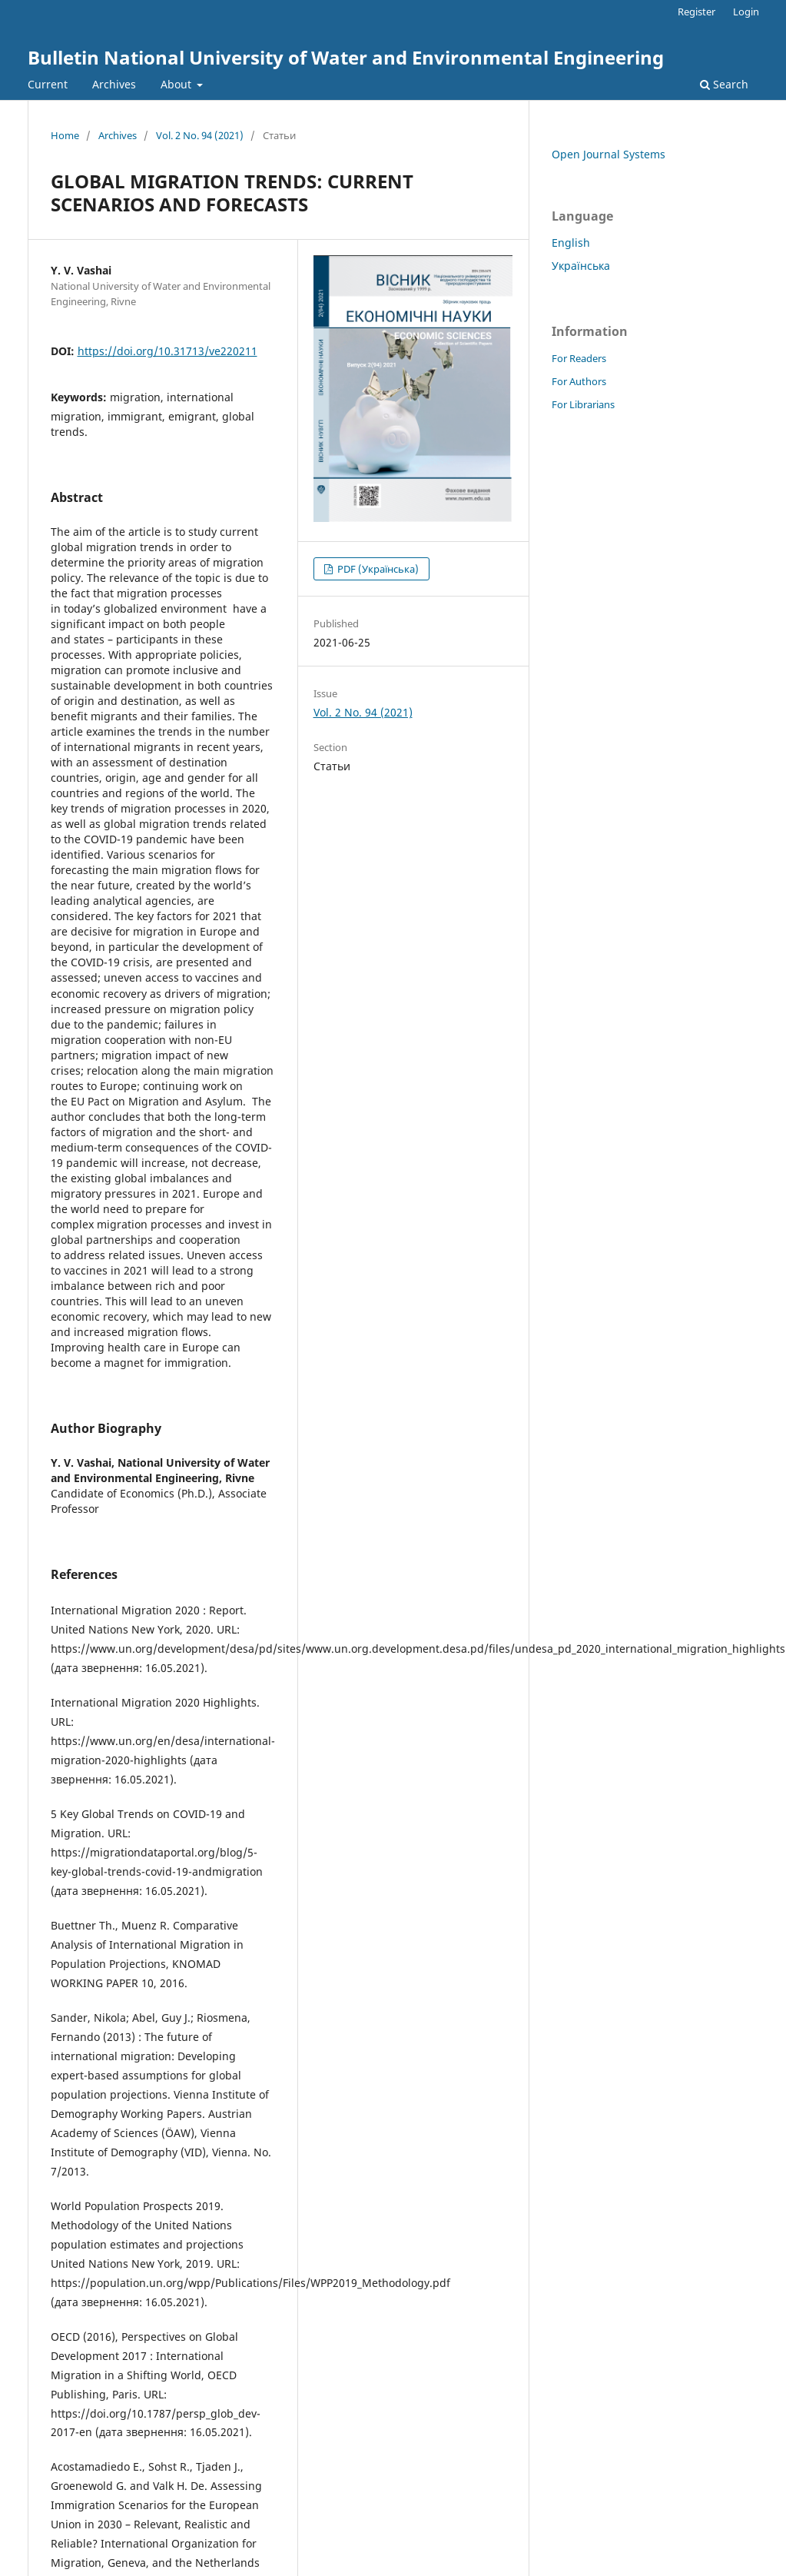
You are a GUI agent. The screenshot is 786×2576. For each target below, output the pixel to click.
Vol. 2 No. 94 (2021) (200, 135)
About (177, 84)
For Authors (579, 381)
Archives (114, 84)
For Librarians (583, 404)
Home (65, 135)
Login (746, 11)
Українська (581, 265)
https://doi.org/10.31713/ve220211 (167, 351)
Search (724, 84)
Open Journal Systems (608, 154)
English (571, 242)
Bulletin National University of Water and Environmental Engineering (346, 57)
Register (696, 11)
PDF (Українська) (377, 569)
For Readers (579, 358)
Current (48, 84)
